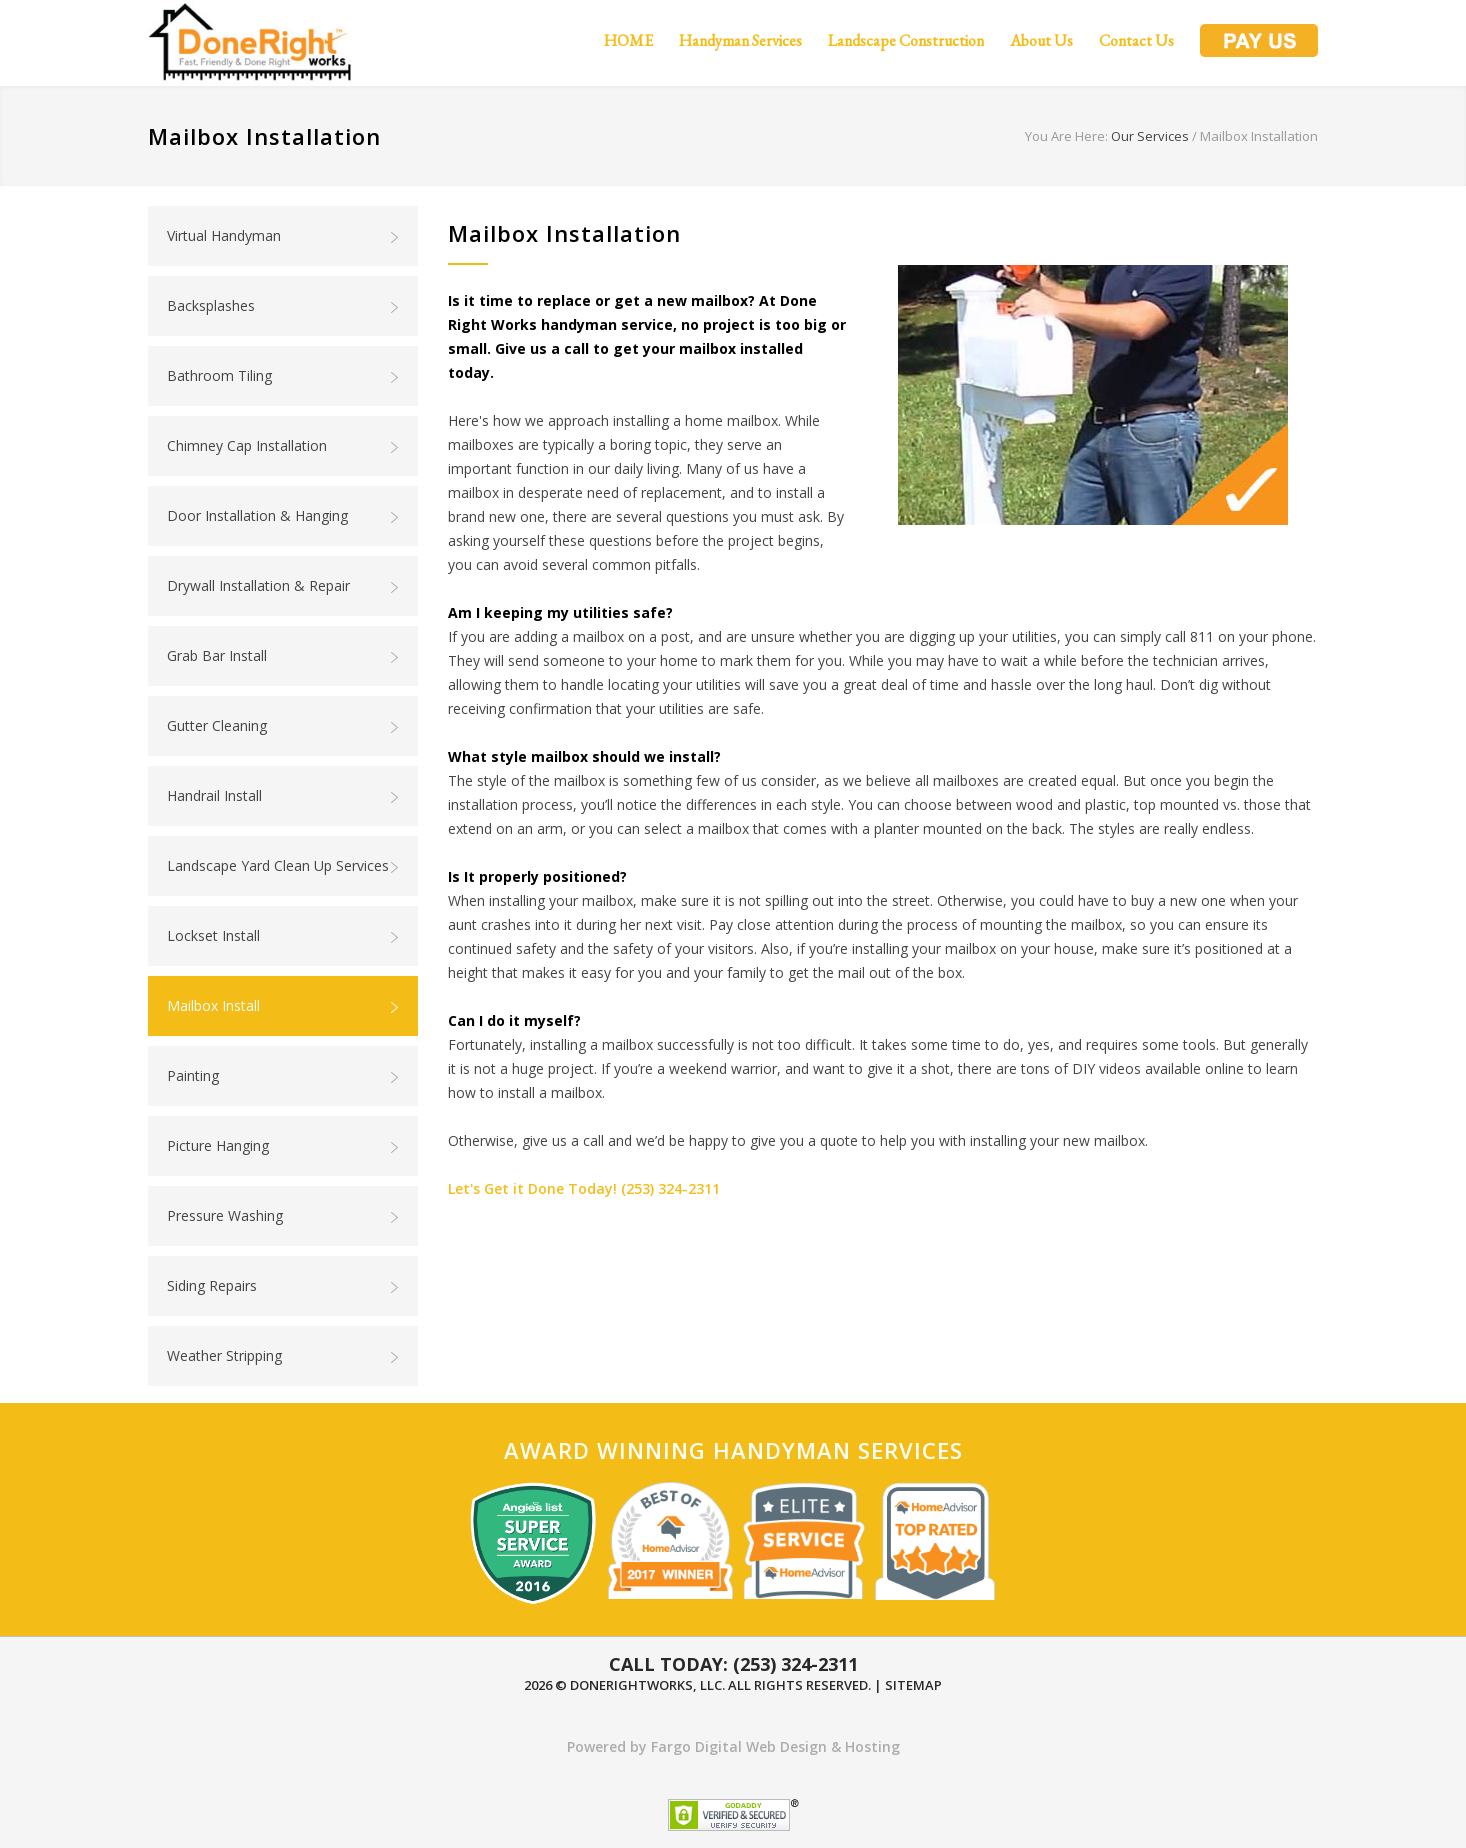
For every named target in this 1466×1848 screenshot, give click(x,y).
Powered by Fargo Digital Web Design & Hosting (733, 1746)
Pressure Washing (283, 1216)
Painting (283, 1076)
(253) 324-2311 (670, 1188)
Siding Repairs (283, 1286)
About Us (1041, 40)
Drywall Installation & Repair (283, 586)
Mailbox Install (283, 1006)
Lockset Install (283, 936)
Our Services (1150, 136)
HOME (628, 40)
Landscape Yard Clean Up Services (283, 866)
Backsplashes (283, 306)
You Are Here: (1066, 136)
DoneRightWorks (631, 1685)
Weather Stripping (283, 1356)
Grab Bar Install (283, 656)
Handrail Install (283, 796)
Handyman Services (740, 40)
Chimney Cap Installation (283, 446)
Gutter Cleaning (283, 726)
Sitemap (913, 1685)
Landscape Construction (906, 40)
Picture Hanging (283, 1146)
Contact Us (1136, 40)
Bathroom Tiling (283, 376)
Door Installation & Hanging (283, 516)
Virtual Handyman (283, 236)
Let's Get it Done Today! (532, 1188)
